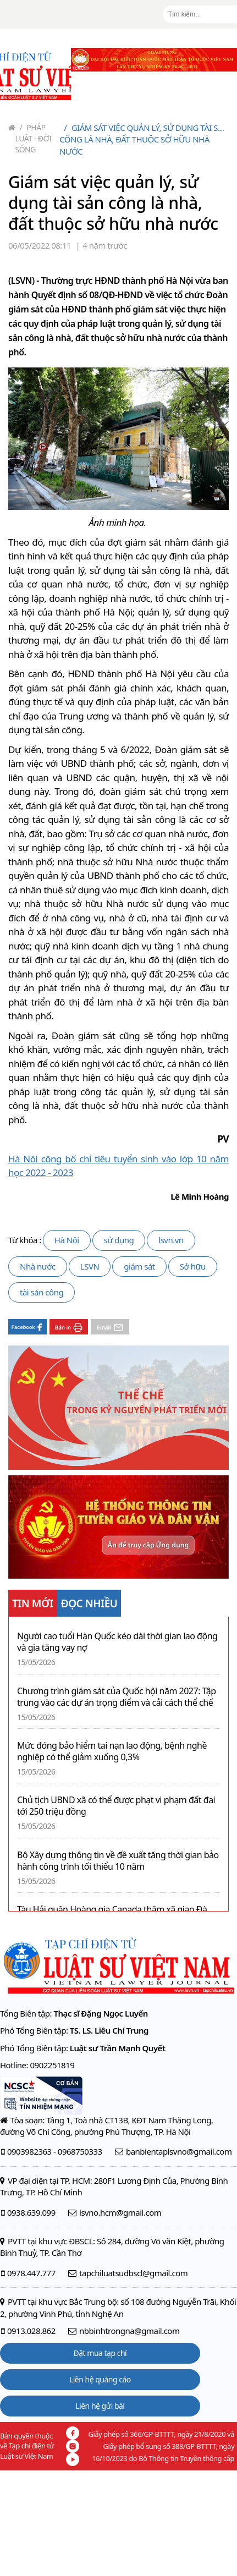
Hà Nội (66, 1239)
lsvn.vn (170, 1239)
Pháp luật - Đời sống (33, 138)
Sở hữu (193, 1266)
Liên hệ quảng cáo (100, 2379)
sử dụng (119, 1239)
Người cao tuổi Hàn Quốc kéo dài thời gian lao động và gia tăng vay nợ (117, 1642)
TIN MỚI (32, 1603)
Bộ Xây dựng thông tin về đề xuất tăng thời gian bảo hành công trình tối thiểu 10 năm (118, 1860)
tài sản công (41, 1292)
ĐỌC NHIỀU (89, 1603)
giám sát (139, 1266)
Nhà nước (38, 1266)
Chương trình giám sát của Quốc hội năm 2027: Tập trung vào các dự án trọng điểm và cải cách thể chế (116, 1697)
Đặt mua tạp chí (100, 2353)
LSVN (90, 1266)
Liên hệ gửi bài (99, 2406)
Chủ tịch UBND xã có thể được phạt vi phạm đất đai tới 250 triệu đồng (116, 1805)
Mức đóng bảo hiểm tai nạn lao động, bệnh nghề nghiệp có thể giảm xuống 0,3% (112, 1751)
